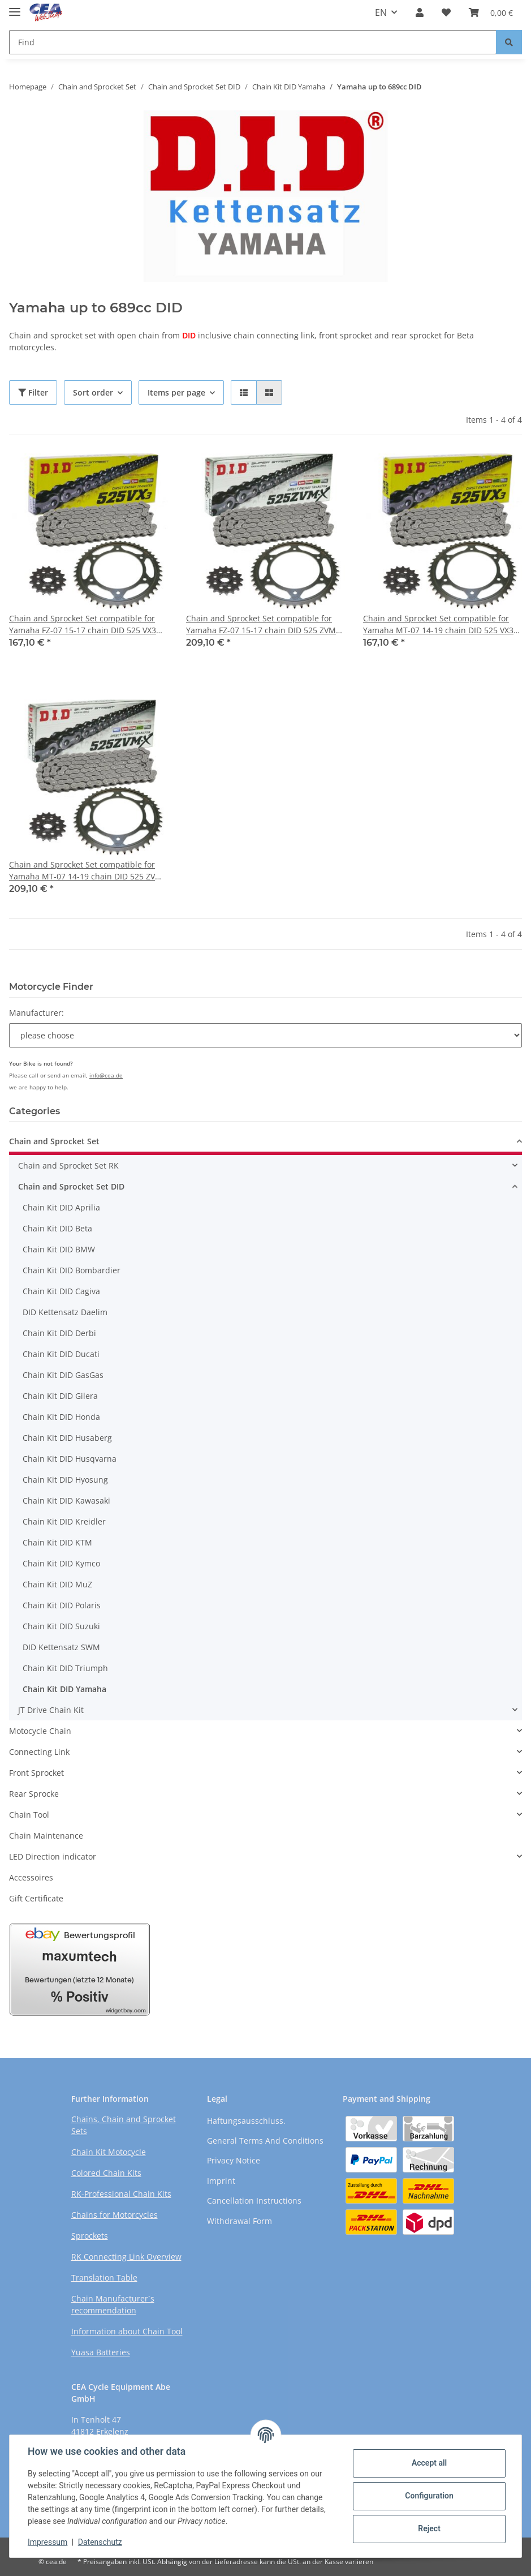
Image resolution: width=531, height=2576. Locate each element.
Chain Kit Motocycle (108, 2151)
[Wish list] (446, 12)
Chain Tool (29, 1814)
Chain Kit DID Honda (61, 1416)
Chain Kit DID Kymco (61, 1563)
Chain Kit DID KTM (57, 1542)
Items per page (176, 392)
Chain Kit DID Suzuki (61, 1626)
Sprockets (89, 2235)
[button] (420, 12)
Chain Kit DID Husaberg (67, 1437)
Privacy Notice (233, 2160)
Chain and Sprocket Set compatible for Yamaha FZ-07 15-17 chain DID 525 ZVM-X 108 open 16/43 (264, 624)
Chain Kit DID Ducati (61, 1354)
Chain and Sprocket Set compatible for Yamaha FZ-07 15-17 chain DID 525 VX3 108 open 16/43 (82, 624)
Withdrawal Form (239, 2221)
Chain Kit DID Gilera (60, 1395)
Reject (429, 2528)
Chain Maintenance (46, 1835)
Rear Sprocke (34, 1793)
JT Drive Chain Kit (51, 1710)
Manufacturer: (36, 1012)
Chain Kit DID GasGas (63, 1374)
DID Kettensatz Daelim (65, 1312)
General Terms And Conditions (265, 2140)
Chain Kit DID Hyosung (65, 1479)
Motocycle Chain (40, 1730)
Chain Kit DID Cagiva (61, 1291)
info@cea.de (106, 1075)
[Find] (253, 42)
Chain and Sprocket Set (54, 1141)
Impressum (47, 2542)
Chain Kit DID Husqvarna (69, 1458)
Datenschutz (100, 2542)
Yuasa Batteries (100, 2352)
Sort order (93, 392)
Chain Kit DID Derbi (59, 1333)
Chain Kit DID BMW (59, 1249)
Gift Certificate (36, 1898)
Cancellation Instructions (254, 2200)
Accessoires (31, 1877)
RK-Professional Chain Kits (121, 2193)
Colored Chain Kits (106, 2172)
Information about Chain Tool (127, 2331)
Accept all (429, 2462)
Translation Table (104, 2277)
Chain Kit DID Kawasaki (66, 1500)
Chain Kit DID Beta (57, 1228)
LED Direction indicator (52, 1856)
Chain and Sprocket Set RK (68, 1165)
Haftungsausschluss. (246, 2120)
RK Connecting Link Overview (126, 2256)
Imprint (221, 2180)
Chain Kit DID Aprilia (61, 1207)
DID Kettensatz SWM (61, 1647)
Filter (33, 392)
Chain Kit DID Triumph (65, 1668)
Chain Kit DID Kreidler (64, 1521)
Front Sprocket (36, 1772)
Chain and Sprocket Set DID (71, 1186)
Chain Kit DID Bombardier (71, 1270)
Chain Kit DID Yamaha (64, 1689)
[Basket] (491, 12)
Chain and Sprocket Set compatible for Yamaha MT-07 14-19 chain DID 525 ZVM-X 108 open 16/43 (87, 870)
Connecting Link (39, 1751)
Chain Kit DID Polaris (62, 1605)
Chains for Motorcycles (114, 2214)
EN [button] (381, 12)
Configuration (429, 2495)
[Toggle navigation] (14, 7)
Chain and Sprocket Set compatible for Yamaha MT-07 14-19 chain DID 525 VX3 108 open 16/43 (438, 624)
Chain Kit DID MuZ (57, 1584)
